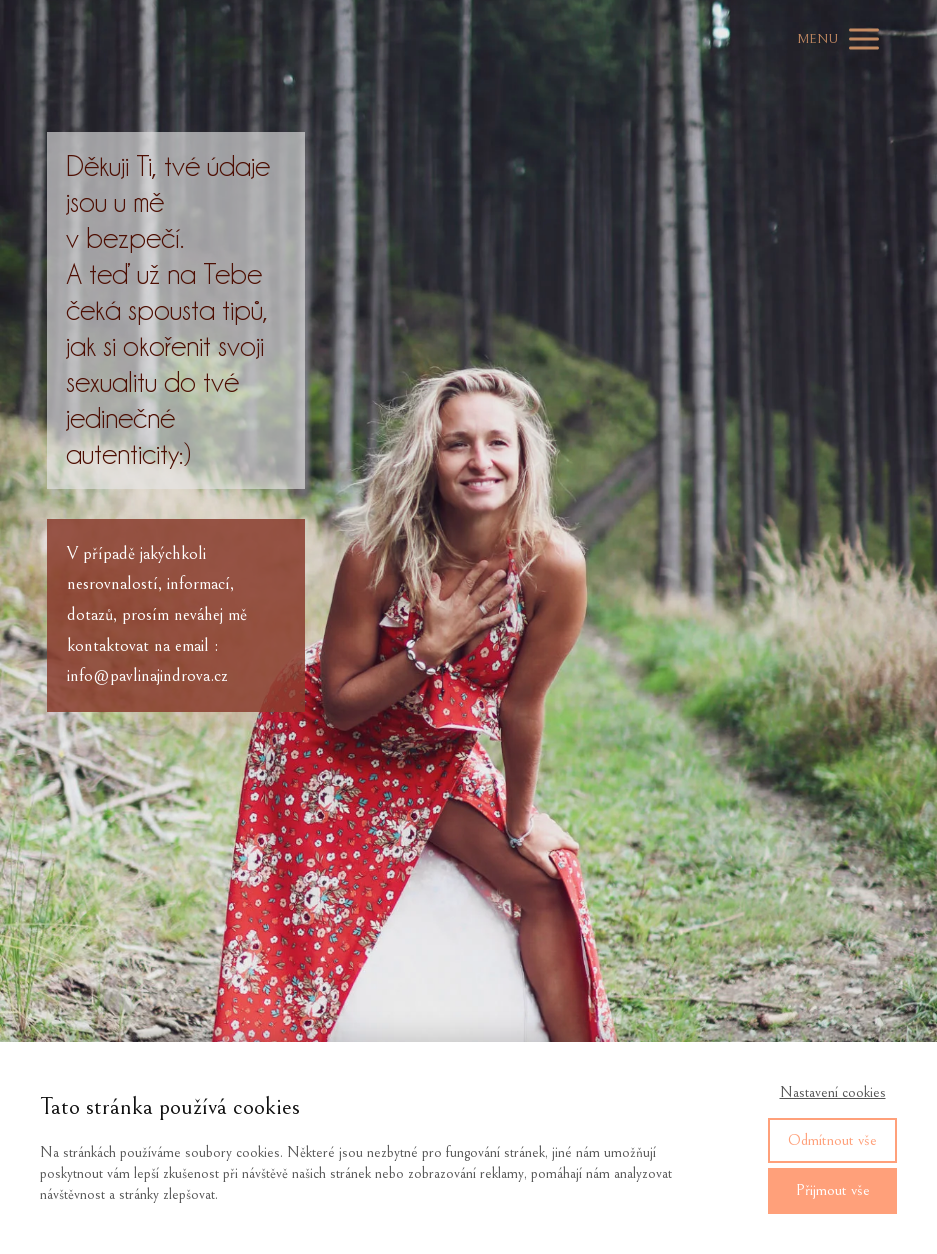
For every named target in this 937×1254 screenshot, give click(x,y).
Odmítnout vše (832, 1140)
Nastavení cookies (833, 1092)
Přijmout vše (833, 1190)
